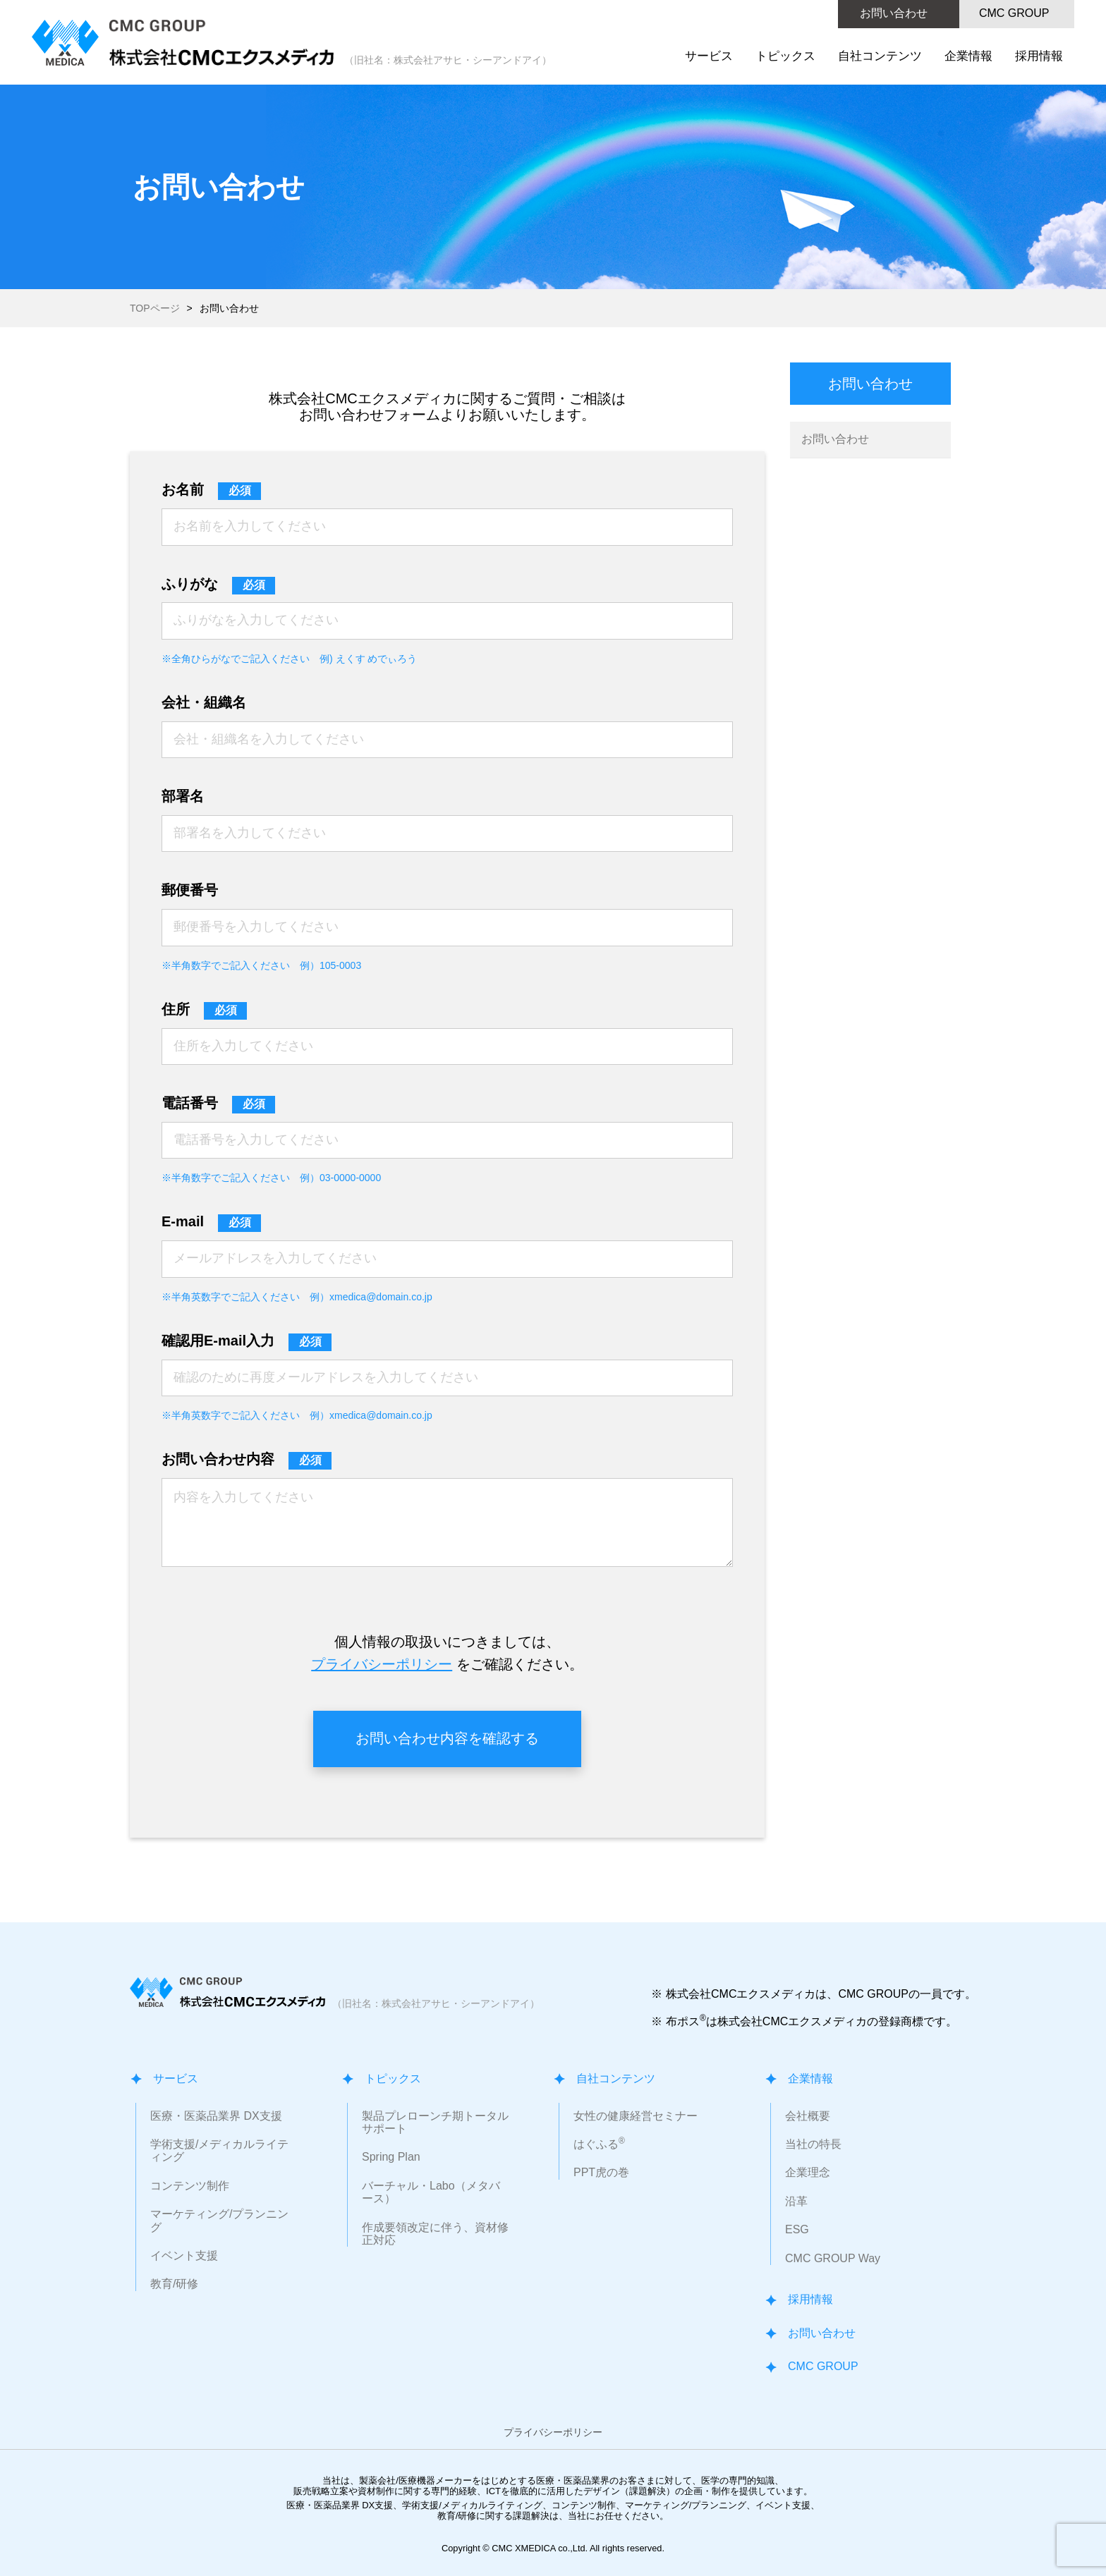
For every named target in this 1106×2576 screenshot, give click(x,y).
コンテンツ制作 (189, 2186)
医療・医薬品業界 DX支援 (216, 2116)
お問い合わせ (894, 13)
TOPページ (155, 308)
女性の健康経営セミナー (635, 2116)
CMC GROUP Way (832, 2258)
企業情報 (968, 56)
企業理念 (807, 2172)
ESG (797, 2229)
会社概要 (807, 2116)
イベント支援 (184, 2255)
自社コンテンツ (880, 56)
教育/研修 (174, 2284)
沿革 (796, 2201)
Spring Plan (391, 2157)
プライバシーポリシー (381, 1664)
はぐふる (599, 2144)
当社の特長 (813, 2144)
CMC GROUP (1014, 13)
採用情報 (1039, 56)
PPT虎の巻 (601, 2172)
